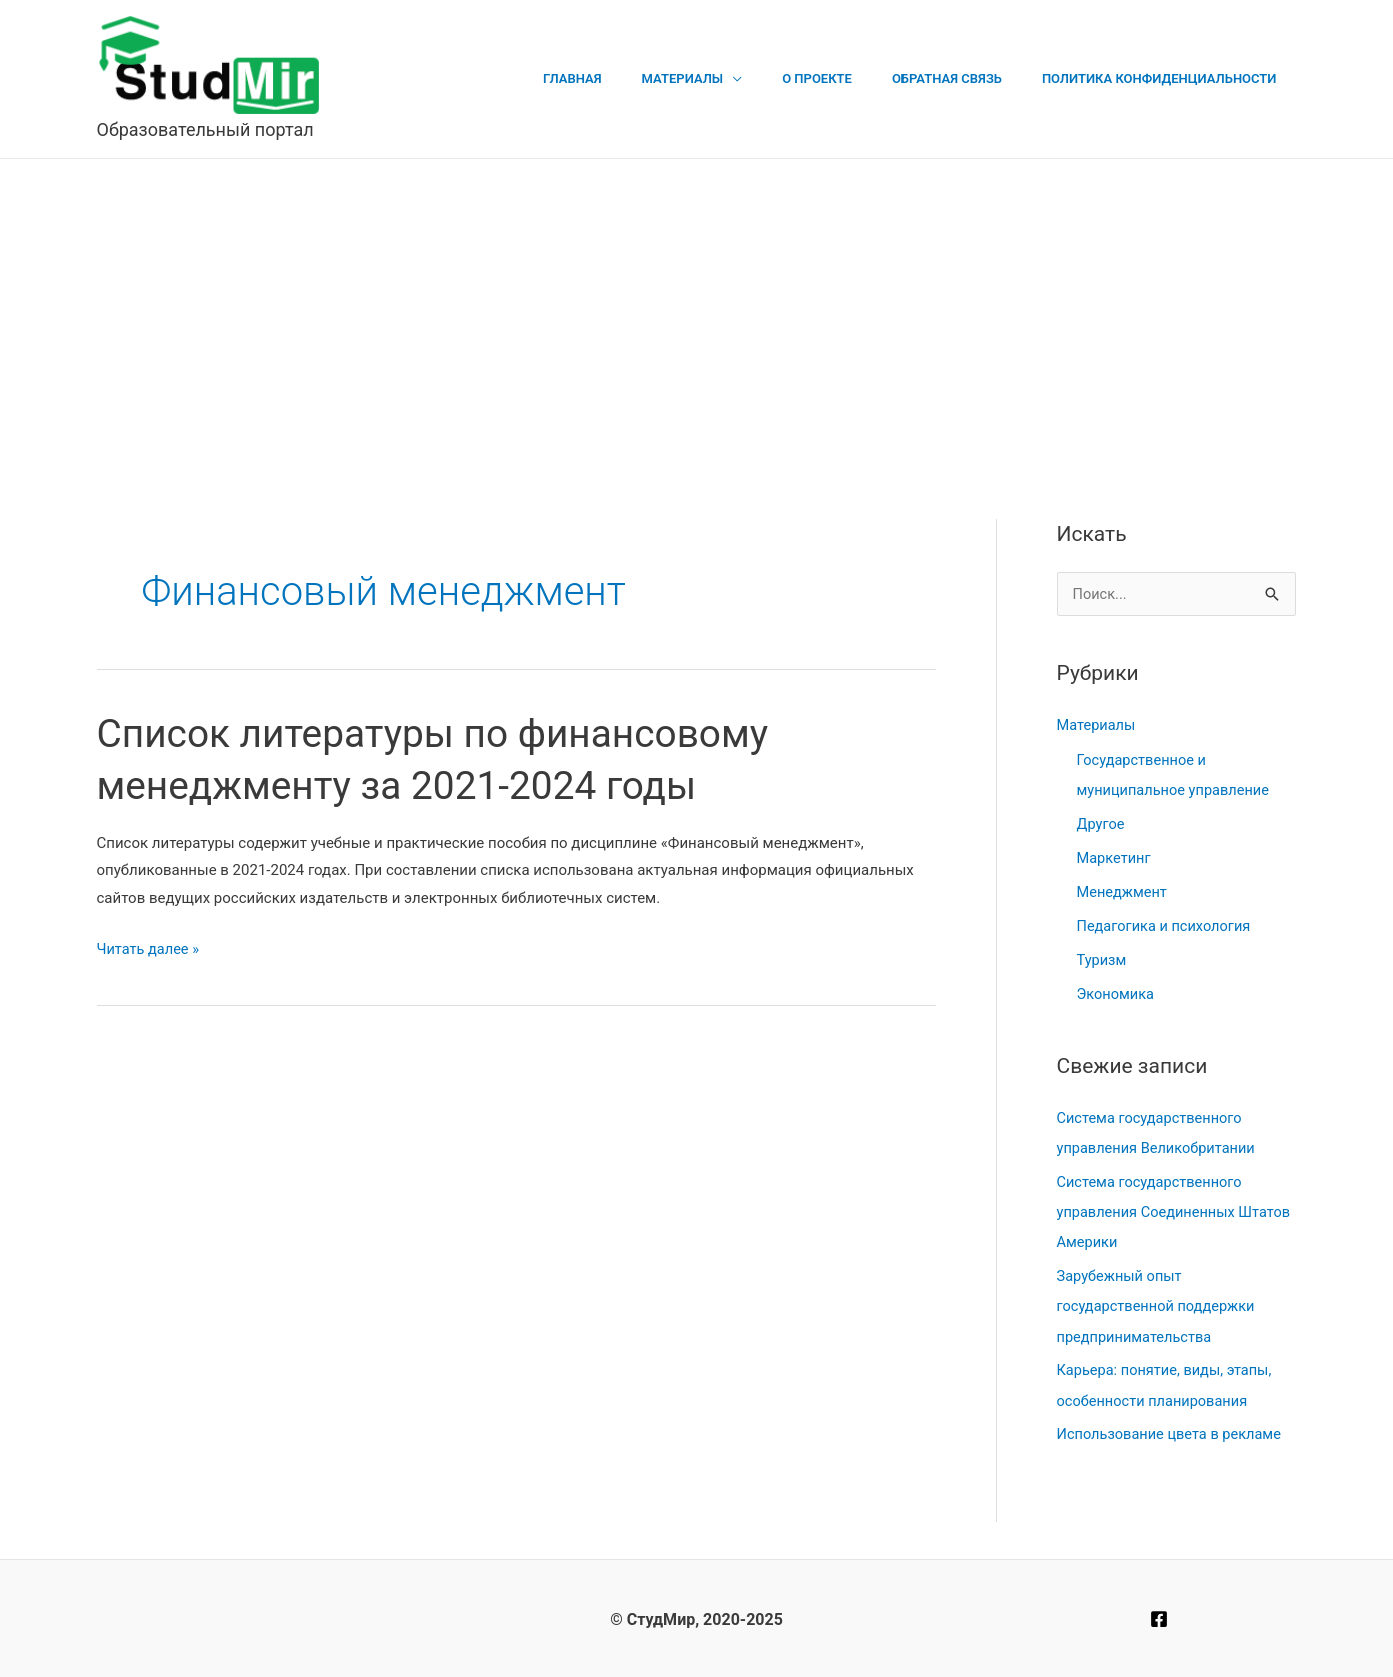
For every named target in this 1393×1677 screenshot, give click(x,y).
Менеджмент (1123, 891)
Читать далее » (150, 950)
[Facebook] (1159, 1617)
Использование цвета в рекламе (1172, 1432)
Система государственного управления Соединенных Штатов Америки (1152, 1211)
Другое (1101, 824)
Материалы (732, 78)
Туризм (1102, 959)
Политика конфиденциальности (1166, 78)
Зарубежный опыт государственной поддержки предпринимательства (1159, 1305)
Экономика (1117, 993)
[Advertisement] (697, 309)
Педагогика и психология (1166, 925)
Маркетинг (1115, 858)
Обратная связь (968, 78)
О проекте (852, 78)
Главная (635, 78)
